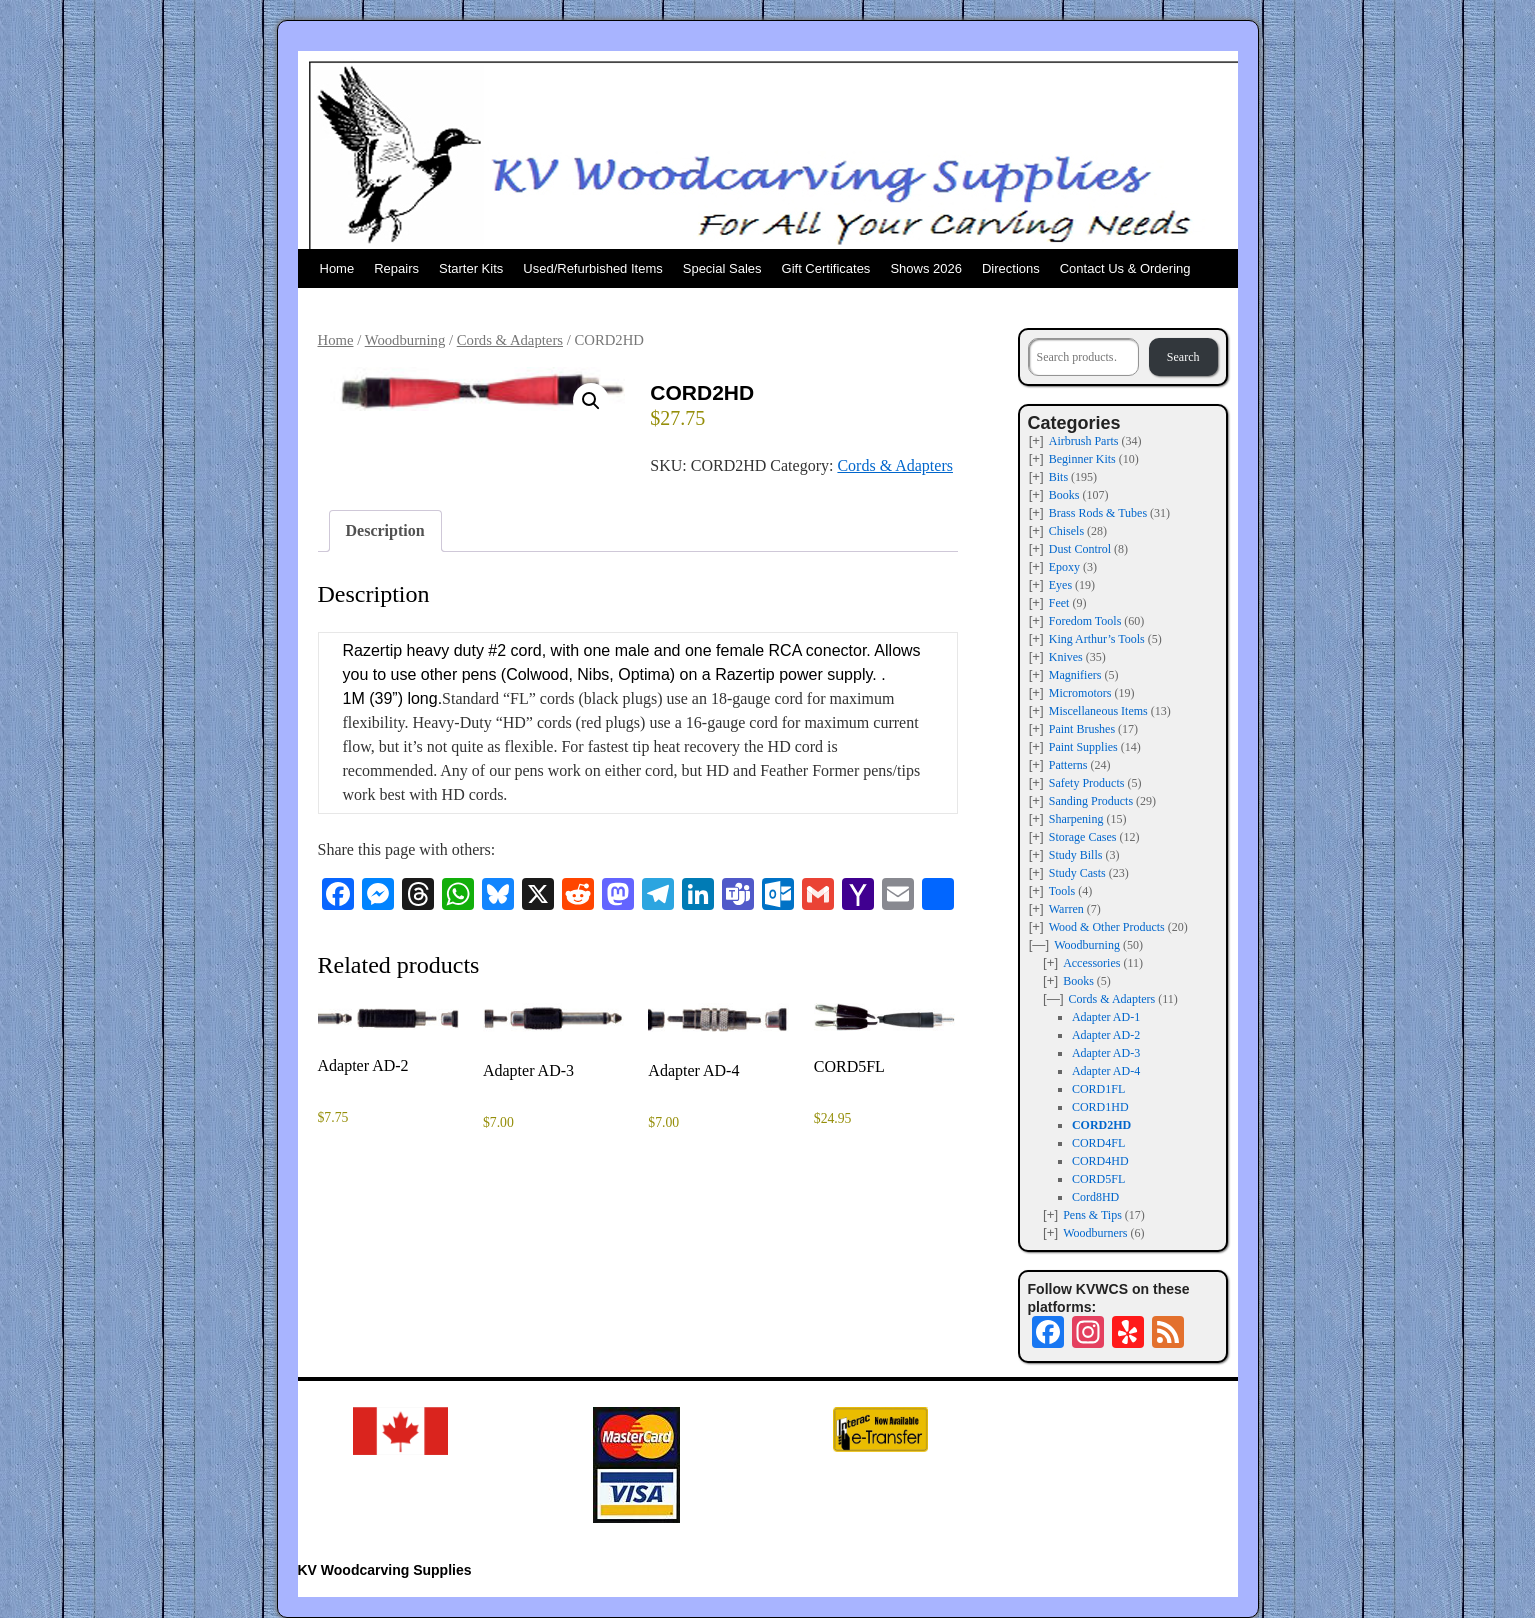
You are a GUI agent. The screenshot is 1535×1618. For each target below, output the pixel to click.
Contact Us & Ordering (1125, 268)
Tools (1062, 891)
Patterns (1068, 765)
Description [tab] (385, 530)
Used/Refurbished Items (592, 268)
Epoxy (1064, 567)
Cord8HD (1095, 1197)
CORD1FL (1098, 1089)
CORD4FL (1098, 1143)
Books (1064, 495)
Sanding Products (1091, 801)
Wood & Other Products (1107, 927)
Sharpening (1076, 819)
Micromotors (1080, 693)
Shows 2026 (926, 268)
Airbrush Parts (1084, 441)
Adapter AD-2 (1106, 1035)
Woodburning (405, 340)
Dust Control (1080, 549)
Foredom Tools (1085, 621)
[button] (591, 401)
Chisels (1066, 531)
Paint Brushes (1082, 729)
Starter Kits (471, 268)
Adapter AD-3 (1106, 1053)
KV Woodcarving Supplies (385, 1570)
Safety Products (1087, 783)
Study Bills (1076, 855)
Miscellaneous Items (1098, 711)
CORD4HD (1100, 1161)
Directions (1011, 268)
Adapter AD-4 (1106, 1071)
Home (337, 268)
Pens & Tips (1092, 1215)
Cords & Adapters (510, 340)
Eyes (1060, 585)
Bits (1058, 477)
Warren (1066, 909)
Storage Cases (1083, 837)
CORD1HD (1100, 1107)
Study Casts (1077, 873)
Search (1183, 357)
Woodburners (1095, 1233)
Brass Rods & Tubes (1098, 513)
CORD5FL (1098, 1179)
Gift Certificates (826, 268)
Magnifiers (1075, 675)
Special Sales (722, 268)
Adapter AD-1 (1106, 1017)
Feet (1059, 603)
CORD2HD (1101, 1125)
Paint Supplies (1083, 747)
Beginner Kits (1082, 459)
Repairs (396, 268)
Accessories (1091, 963)
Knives (1066, 657)
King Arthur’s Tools (1097, 639)
